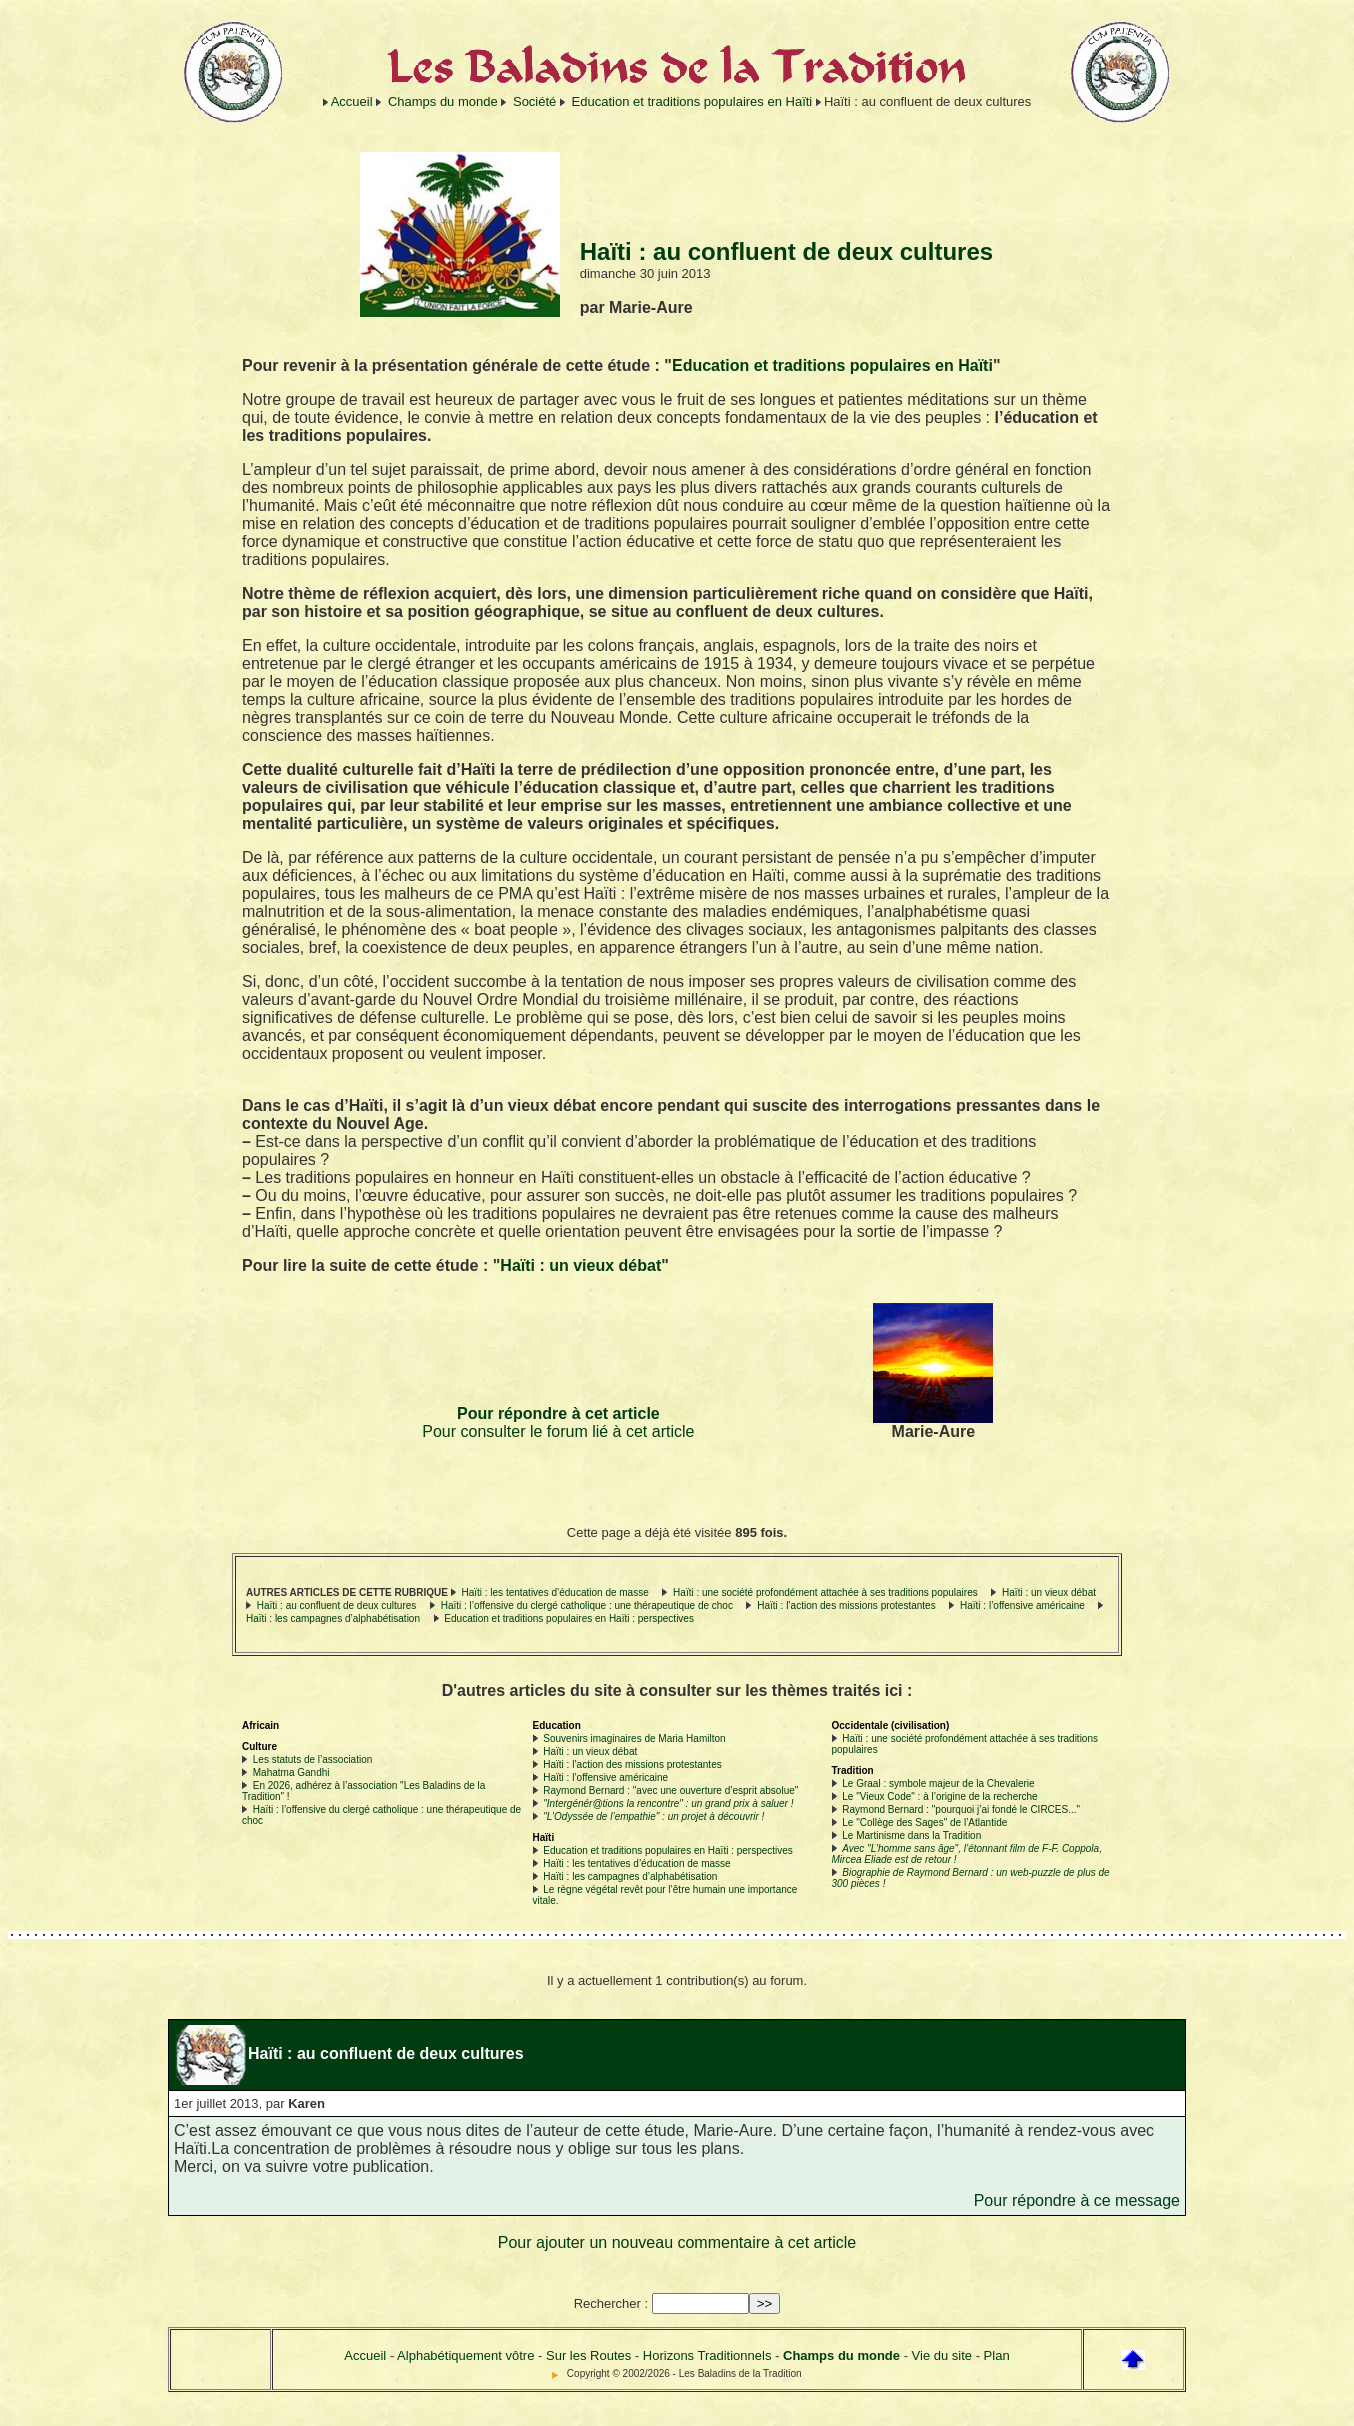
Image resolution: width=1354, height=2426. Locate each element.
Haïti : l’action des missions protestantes (846, 1605)
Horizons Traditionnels (707, 2355)
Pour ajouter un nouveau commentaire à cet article (677, 2242)
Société (534, 101)
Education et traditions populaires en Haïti (692, 101)
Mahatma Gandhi (291, 1772)
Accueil (352, 101)
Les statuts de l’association (313, 1759)
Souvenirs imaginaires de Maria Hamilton (634, 1738)
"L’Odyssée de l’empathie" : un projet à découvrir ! (653, 1816)
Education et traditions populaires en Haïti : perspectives (569, 1618)
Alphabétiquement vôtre (465, 2355)
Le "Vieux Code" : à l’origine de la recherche (939, 1796)
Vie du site (942, 2355)
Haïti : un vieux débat (580, 1265)
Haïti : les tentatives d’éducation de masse (554, 1592)
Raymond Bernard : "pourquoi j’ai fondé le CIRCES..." (961, 1809)
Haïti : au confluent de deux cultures (337, 1605)
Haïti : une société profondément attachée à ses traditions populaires (825, 1592)
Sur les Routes (588, 2355)
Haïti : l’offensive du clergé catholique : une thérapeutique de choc (588, 1605)
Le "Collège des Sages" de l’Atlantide (924, 1822)
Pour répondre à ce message (1077, 2200)
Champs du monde (443, 101)
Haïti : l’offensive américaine (1022, 1605)
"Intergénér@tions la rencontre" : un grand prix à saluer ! (668, 1803)
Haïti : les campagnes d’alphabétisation (333, 1618)
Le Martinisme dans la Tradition (911, 1835)
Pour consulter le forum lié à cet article (558, 1431)
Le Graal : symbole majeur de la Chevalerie (938, 1783)
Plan (997, 2355)
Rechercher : (611, 2303)
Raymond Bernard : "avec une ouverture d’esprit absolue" (670, 1790)
